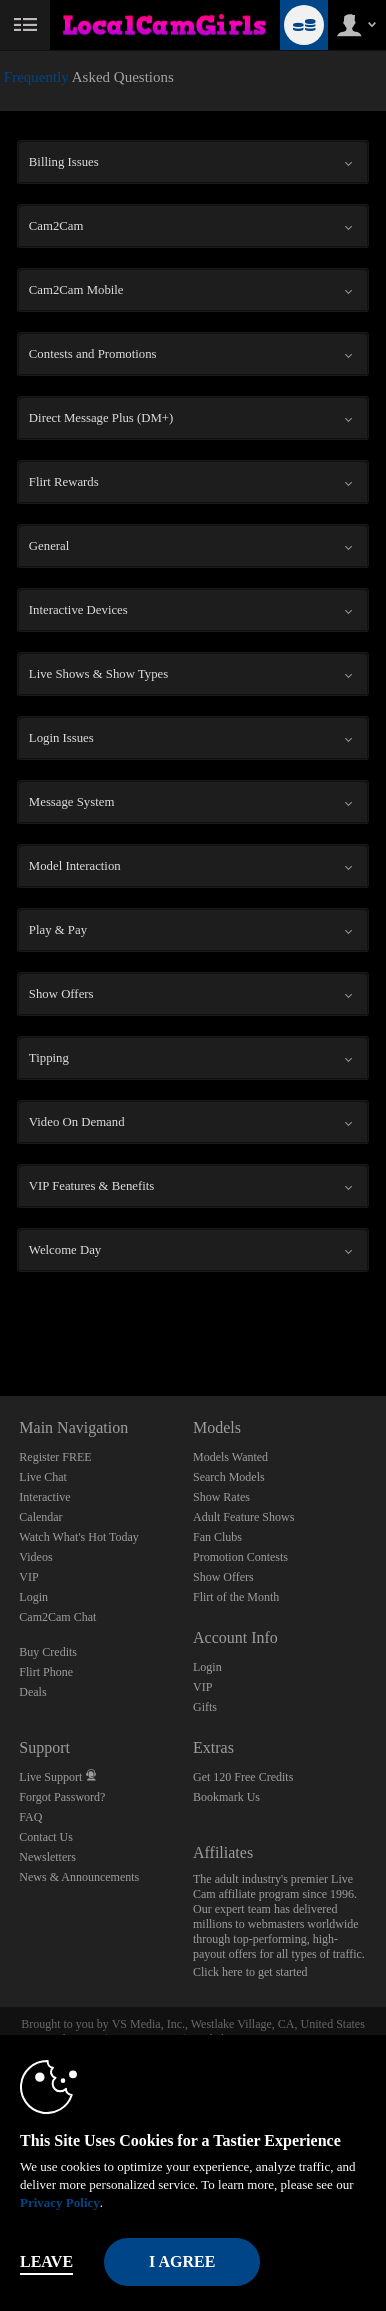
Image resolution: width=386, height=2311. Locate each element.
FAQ (30, 1817)
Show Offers (223, 1577)
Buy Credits (48, 1652)
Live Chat (43, 1477)
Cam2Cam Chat (57, 1617)
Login (33, 1597)
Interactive (44, 1497)
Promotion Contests (240, 1557)
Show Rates (221, 1497)
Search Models (229, 1477)
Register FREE (55, 1457)
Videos (35, 1557)
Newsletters (47, 1857)
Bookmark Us (226, 1797)
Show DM (0, 1321)
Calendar (40, 1517)
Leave (46, 2261)
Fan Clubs (217, 1537)
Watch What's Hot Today (79, 1537)
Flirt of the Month (236, 1597)
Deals (32, 1692)
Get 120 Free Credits (243, 1777)
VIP (28, 1577)
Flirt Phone (46, 1672)
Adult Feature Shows (243, 1517)
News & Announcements (79, 1877)
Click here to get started (250, 1972)
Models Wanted (230, 1457)
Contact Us (46, 1837)
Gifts (205, 1707)
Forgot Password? (62, 1797)
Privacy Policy (60, 2202)
